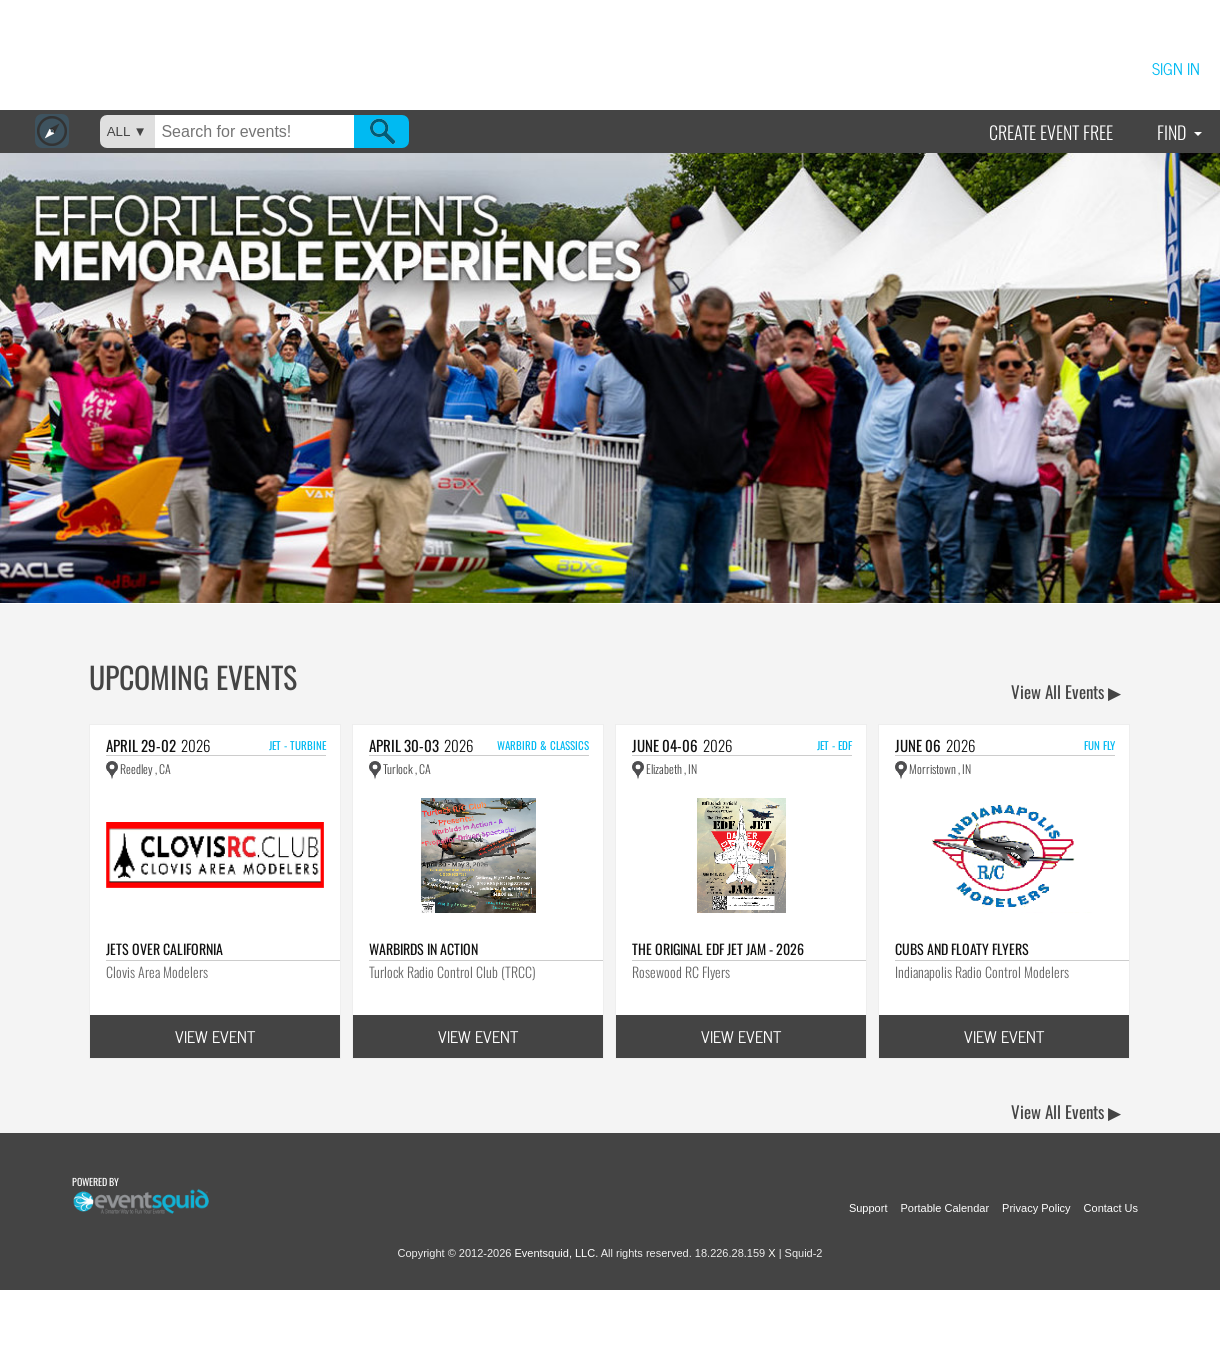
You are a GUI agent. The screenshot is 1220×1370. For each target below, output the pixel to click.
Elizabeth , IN (664, 768)
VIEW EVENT (215, 1036)
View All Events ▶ (1066, 691)
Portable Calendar (944, 1208)
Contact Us (1111, 1208)
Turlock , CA (400, 768)
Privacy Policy (1036, 1208)
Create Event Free (1051, 132)
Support (868, 1208)
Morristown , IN (933, 768)
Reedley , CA (138, 768)
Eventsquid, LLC (554, 1253)
